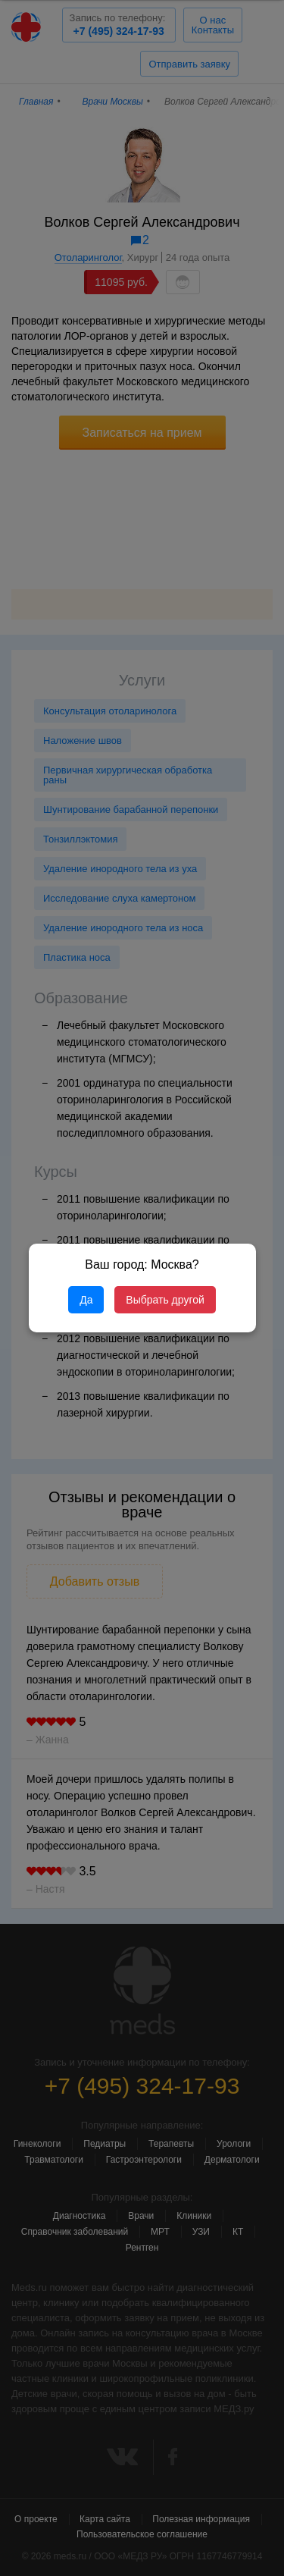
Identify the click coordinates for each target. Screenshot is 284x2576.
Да (86, 1300)
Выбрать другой (165, 1300)
